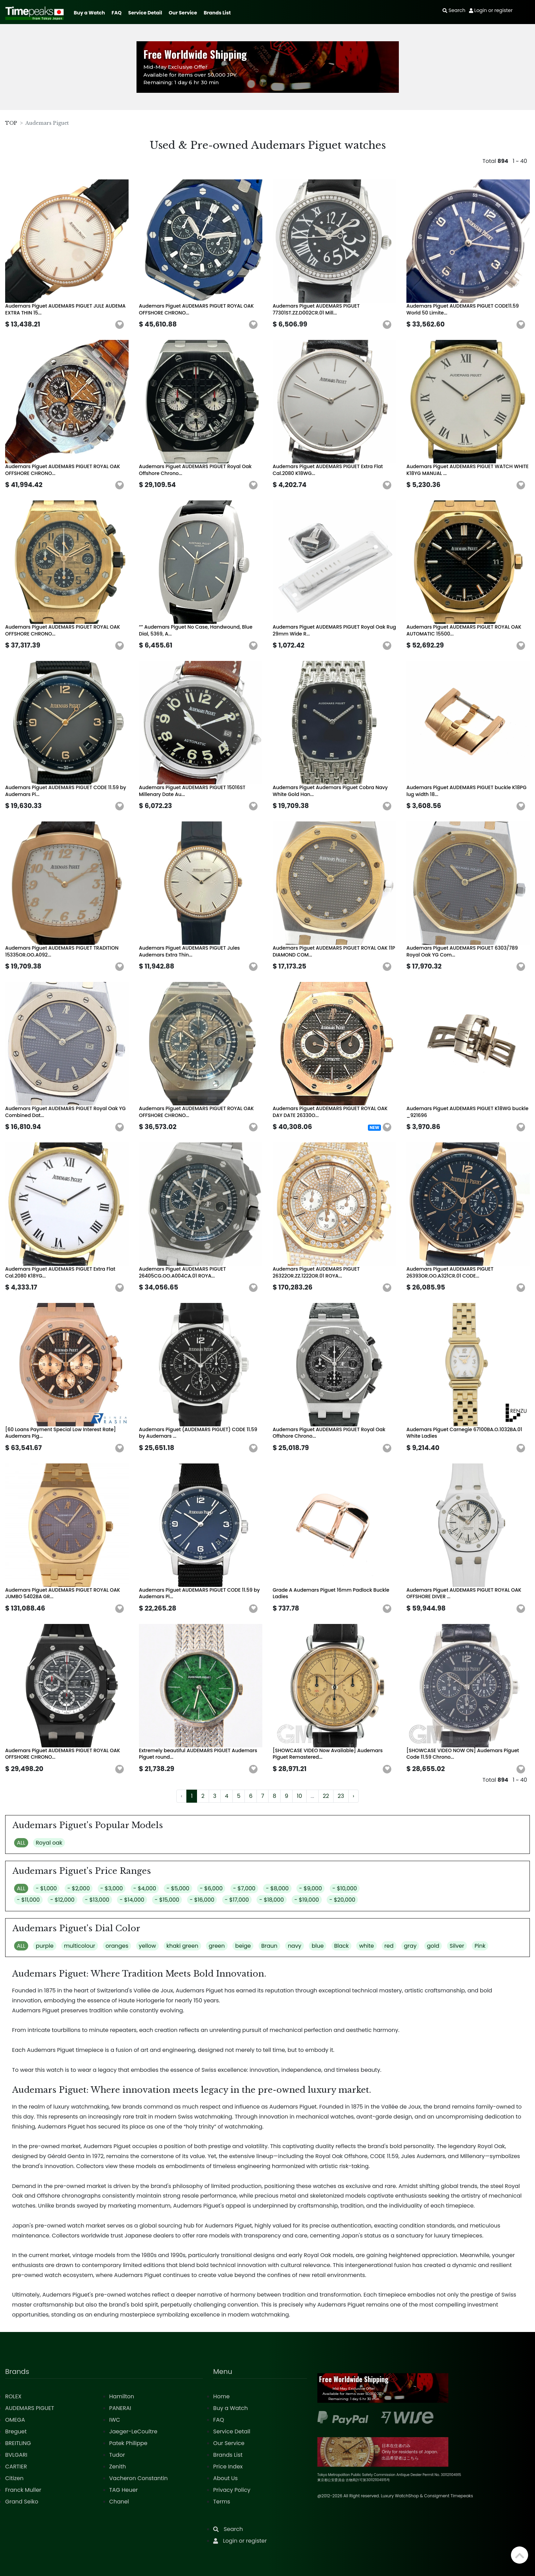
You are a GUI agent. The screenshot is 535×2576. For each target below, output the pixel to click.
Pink (479, 1946)
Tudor (117, 2455)
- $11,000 (28, 1900)
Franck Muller (23, 2490)
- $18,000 (271, 1900)
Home (221, 2396)
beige (243, 1946)
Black (341, 1946)
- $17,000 (237, 1900)
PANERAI (120, 2408)
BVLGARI (16, 2455)
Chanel (119, 2502)
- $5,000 (177, 1888)
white (366, 1946)
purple (45, 1946)
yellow (147, 1946)
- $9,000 (310, 1888)
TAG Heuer (123, 2490)
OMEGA (15, 2420)
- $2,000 (78, 1888)
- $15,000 (167, 1900)
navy (294, 1946)
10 (299, 1796)
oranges (117, 1946)
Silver (457, 1946)
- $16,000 (202, 1900)
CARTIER (16, 2466)
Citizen (14, 2478)
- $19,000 (306, 1900)
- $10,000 (344, 1888)
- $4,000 (144, 1888)
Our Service (183, 12)
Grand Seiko (21, 2502)
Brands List (217, 12)
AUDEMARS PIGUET (29, 2408)
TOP (11, 123)
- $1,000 (46, 1888)
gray (410, 1946)
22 (326, 1796)
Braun (269, 1946)
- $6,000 (211, 1888)
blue (318, 1946)
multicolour (79, 1946)
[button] (119, 324)
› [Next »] (353, 1796)
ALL (21, 1843)
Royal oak (49, 1843)
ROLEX (13, 2396)
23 (341, 1796)
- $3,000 (111, 1888)
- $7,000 (244, 1888)
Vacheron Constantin (138, 2478)
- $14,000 (132, 1900)
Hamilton (121, 2396)
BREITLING (18, 2443)
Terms (221, 2502)
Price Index (228, 2466)
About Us (225, 2478)
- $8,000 (277, 1888)
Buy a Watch (89, 12)
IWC (114, 2420)
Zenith (117, 2466)
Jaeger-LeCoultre (133, 2431)
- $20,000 (342, 1900)
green (217, 1946)
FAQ (117, 12)
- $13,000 (97, 1900)
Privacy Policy (231, 2490)
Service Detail (145, 12)
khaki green (182, 1946)
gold (433, 1946)
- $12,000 (62, 1900)
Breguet (16, 2431)
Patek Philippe (128, 2443)
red (389, 1946)
